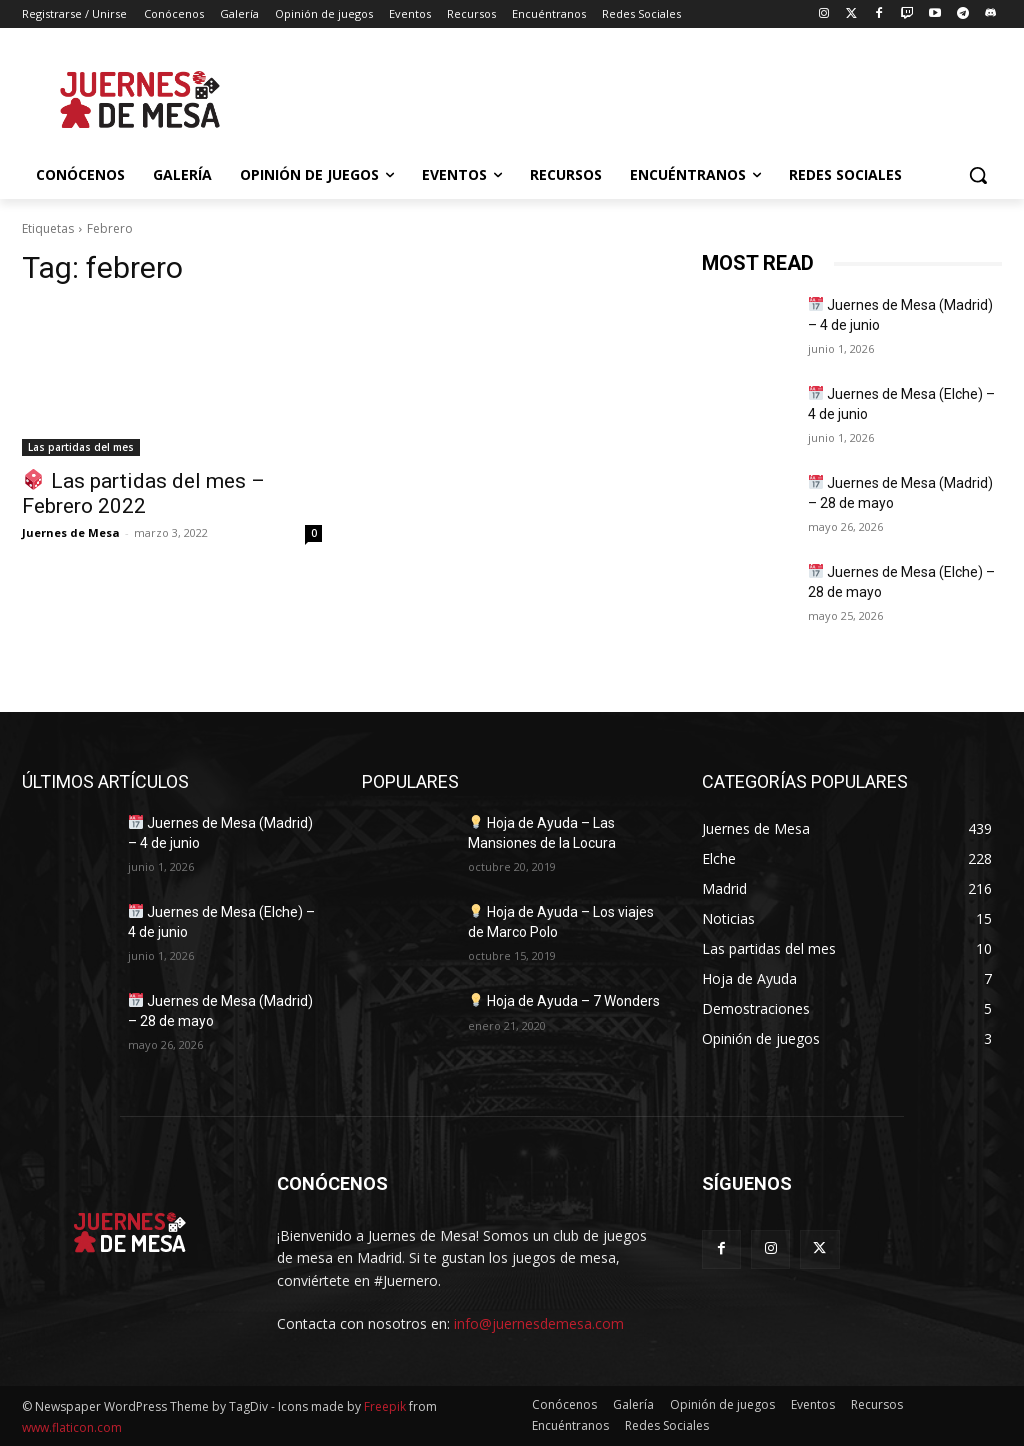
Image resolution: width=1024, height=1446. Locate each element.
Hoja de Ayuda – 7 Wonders (564, 1001)
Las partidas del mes (81, 447)
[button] (978, 175)
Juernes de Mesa (71, 532)
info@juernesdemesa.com (539, 1323)
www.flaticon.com (72, 1427)
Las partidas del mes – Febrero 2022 (143, 493)
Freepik (385, 1406)
